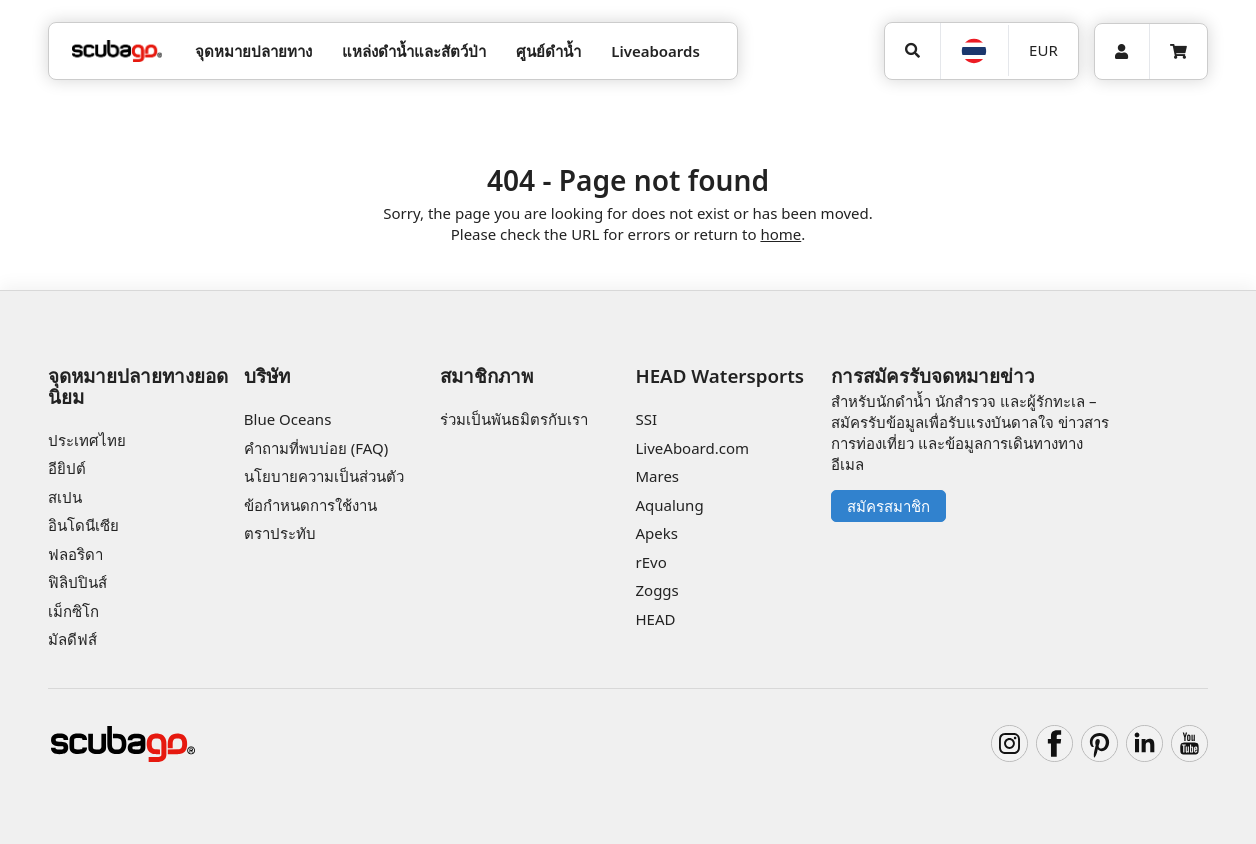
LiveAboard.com (692, 448)
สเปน (65, 497)
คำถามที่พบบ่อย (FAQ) (316, 448)
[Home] (117, 51)
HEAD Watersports (719, 375)
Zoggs (656, 590)
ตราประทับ (280, 533)
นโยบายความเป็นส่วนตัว (324, 476)
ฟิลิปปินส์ (77, 582)
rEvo (650, 562)
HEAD (655, 619)
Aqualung (669, 505)
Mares (657, 476)
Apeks (656, 533)
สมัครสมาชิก (888, 506)
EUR (1043, 50)
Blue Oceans (288, 419)
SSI (646, 419)
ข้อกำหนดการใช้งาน (310, 505)
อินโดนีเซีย (83, 525)
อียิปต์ (67, 468)
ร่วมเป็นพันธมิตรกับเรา (514, 419)
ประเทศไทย (87, 440)
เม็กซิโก (73, 611)
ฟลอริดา (75, 554)
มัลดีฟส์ (72, 639)
